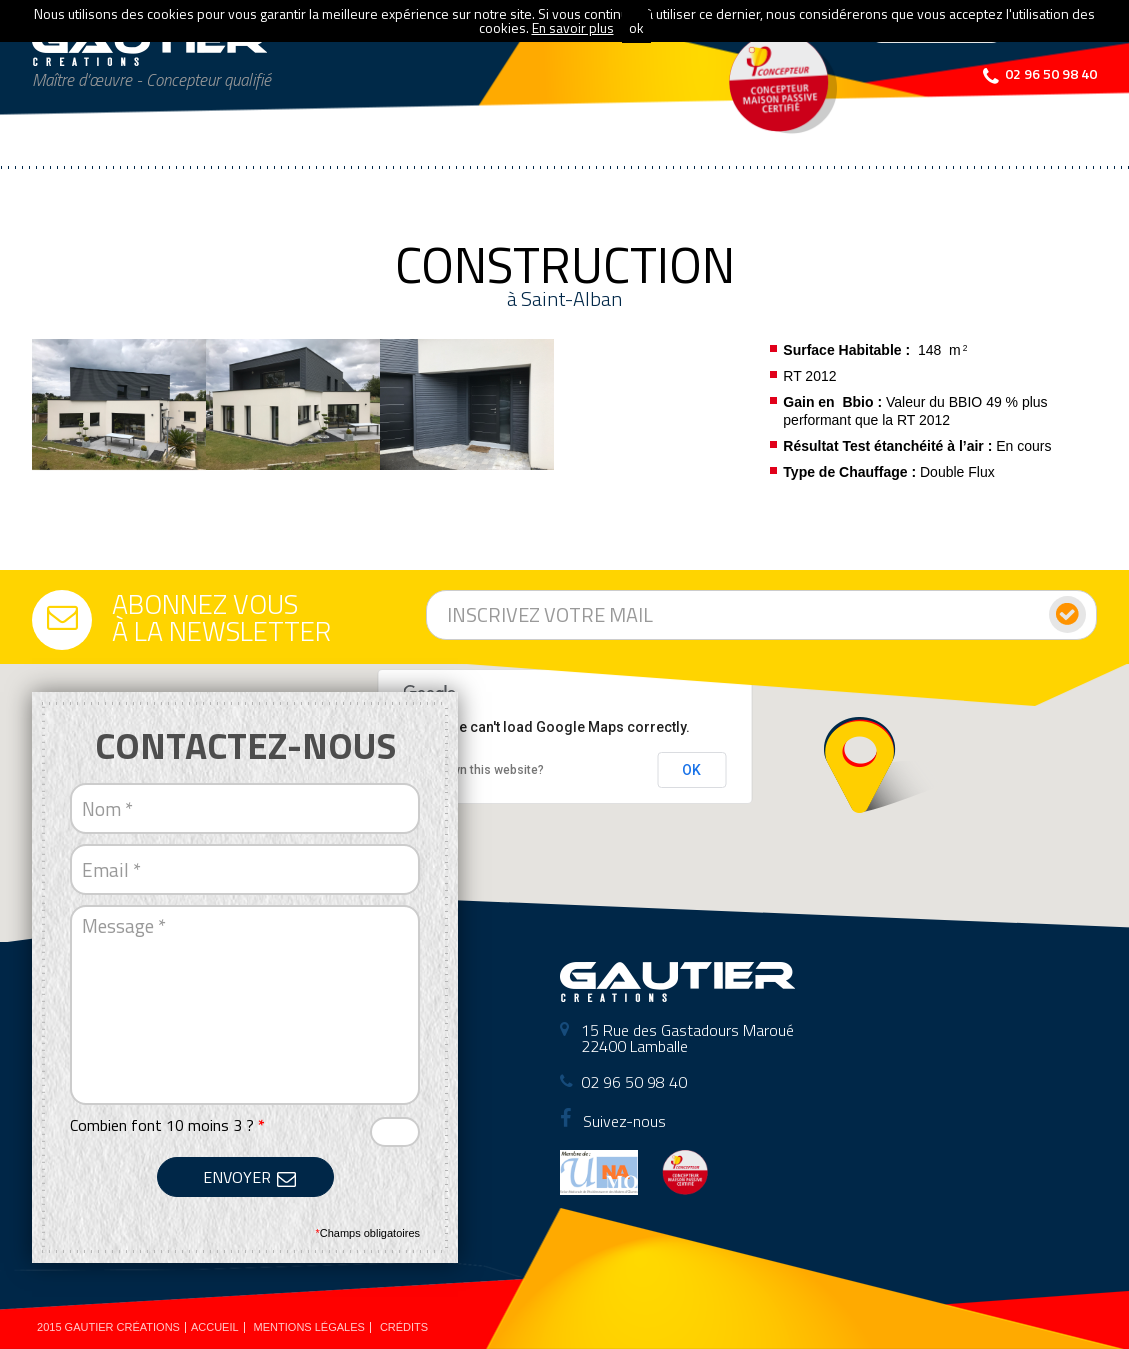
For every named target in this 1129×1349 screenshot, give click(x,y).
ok (636, 27)
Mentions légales (309, 1327)
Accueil (215, 1327)
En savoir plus (572, 27)
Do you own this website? (473, 770)
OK (691, 770)
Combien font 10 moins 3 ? (167, 1125)
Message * (245, 1005)
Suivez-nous (613, 1122)
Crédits (404, 1327)
